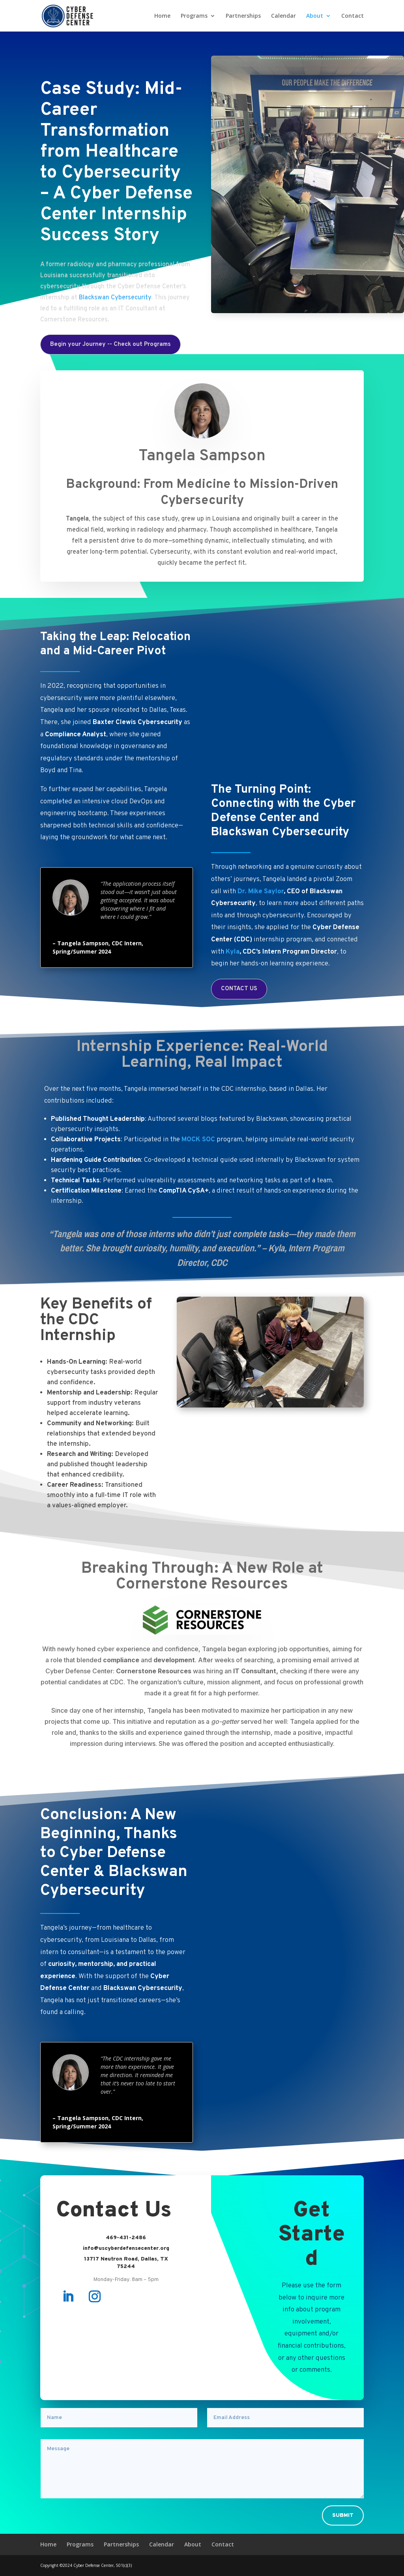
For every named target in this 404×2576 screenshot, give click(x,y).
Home (162, 16)
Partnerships (243, 16)
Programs (194, 16)
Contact (352, 16)
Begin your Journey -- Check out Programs (110, 344)
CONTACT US (239, 989)
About (314, 16)
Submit (343, 2515)
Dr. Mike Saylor (261, 891)
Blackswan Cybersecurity (115, 298)
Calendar (283, 16)
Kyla (232, 952)
